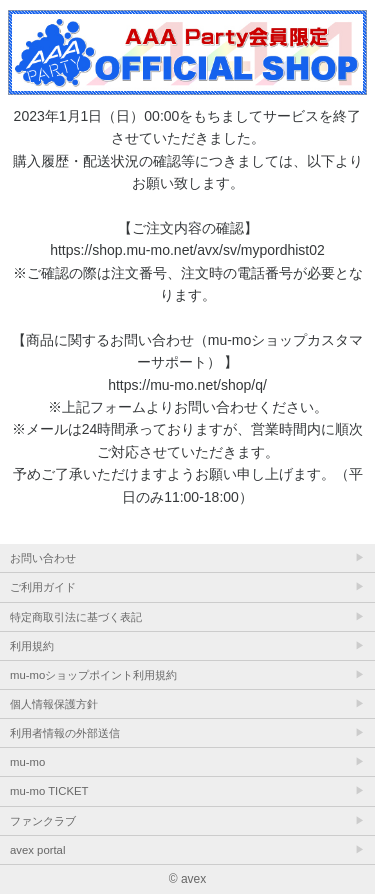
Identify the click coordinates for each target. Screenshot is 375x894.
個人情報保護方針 (54, 704)
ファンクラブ (43, 821)
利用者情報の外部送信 (65, 733)
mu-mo (27, 762)
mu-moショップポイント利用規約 (93, 675)
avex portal (37, 850)
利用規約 (32, 646)
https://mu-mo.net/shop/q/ (187, 385)
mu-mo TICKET (49, 791)
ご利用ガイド (43, 587)
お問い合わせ (43, 558)
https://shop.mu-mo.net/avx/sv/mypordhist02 (187, 250)
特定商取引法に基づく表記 (76, 617)
